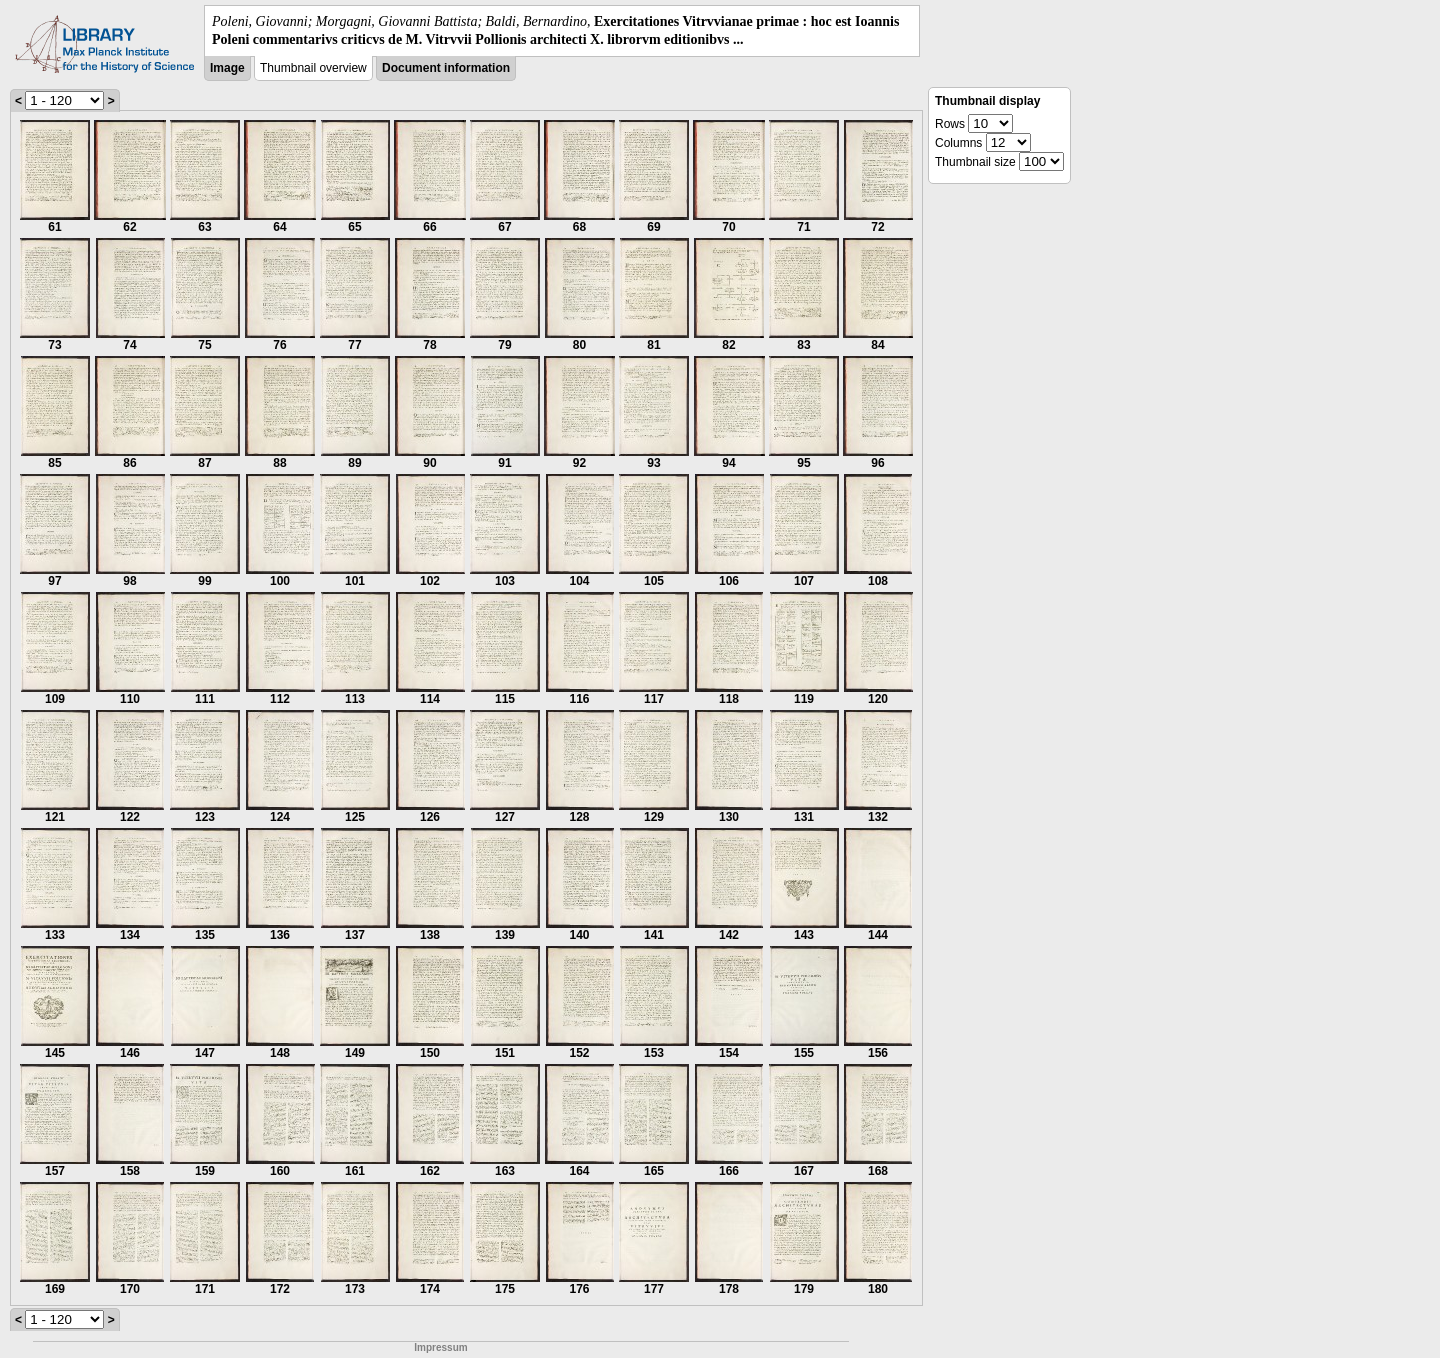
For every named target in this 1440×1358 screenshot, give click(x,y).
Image (227, 68)
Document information (446, 68)
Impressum (440, 1347)
